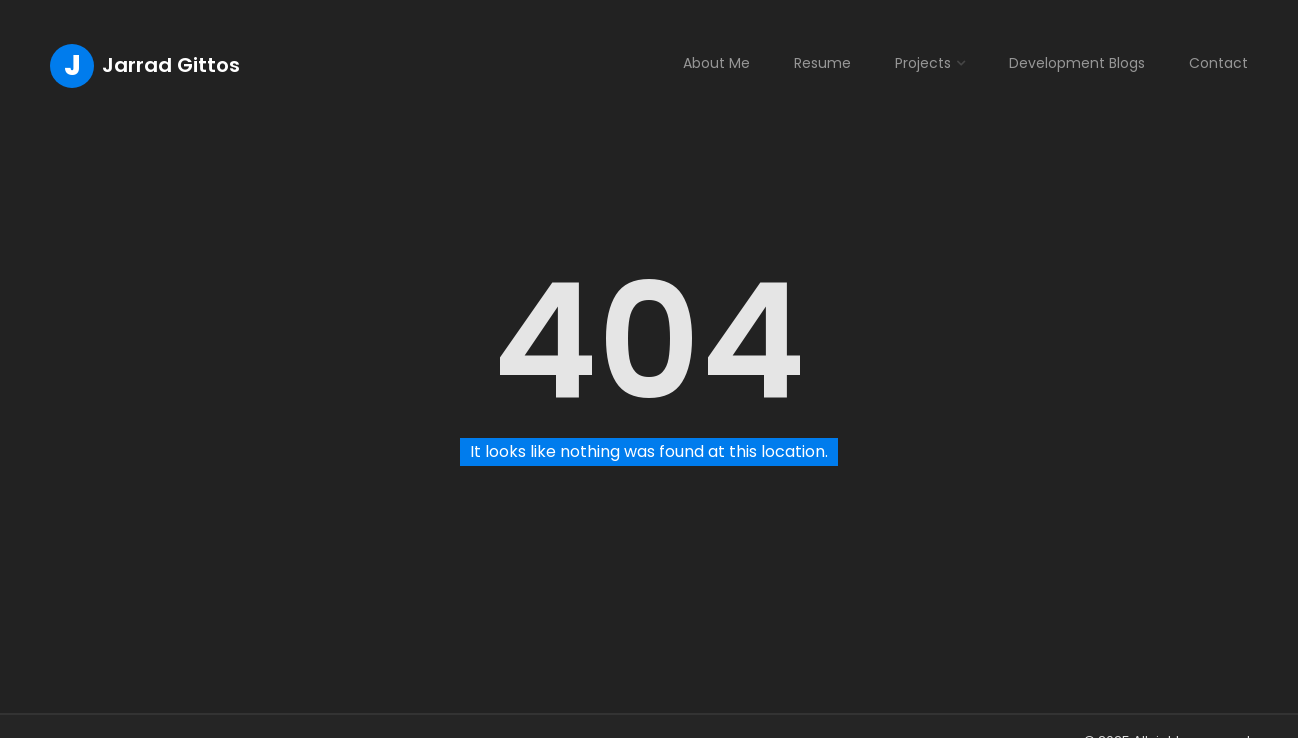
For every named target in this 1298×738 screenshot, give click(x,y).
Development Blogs (1077, 63)
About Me (716, 63)
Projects (923, 63)
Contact (1218, 63)
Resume (822, 63)
